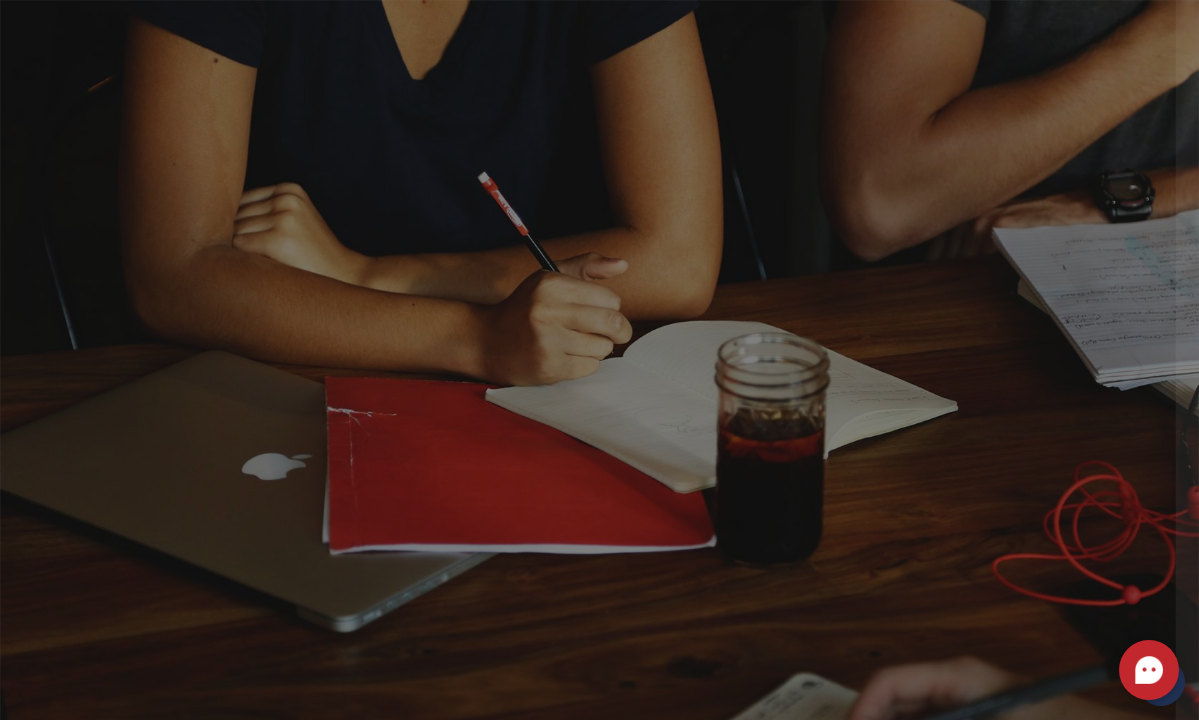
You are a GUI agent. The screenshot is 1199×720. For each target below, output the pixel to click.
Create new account (988, 579)
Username (845, 174)
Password (844, 275)
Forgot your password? (1097, 372)
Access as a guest (988, 675)
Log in (988, 428)
